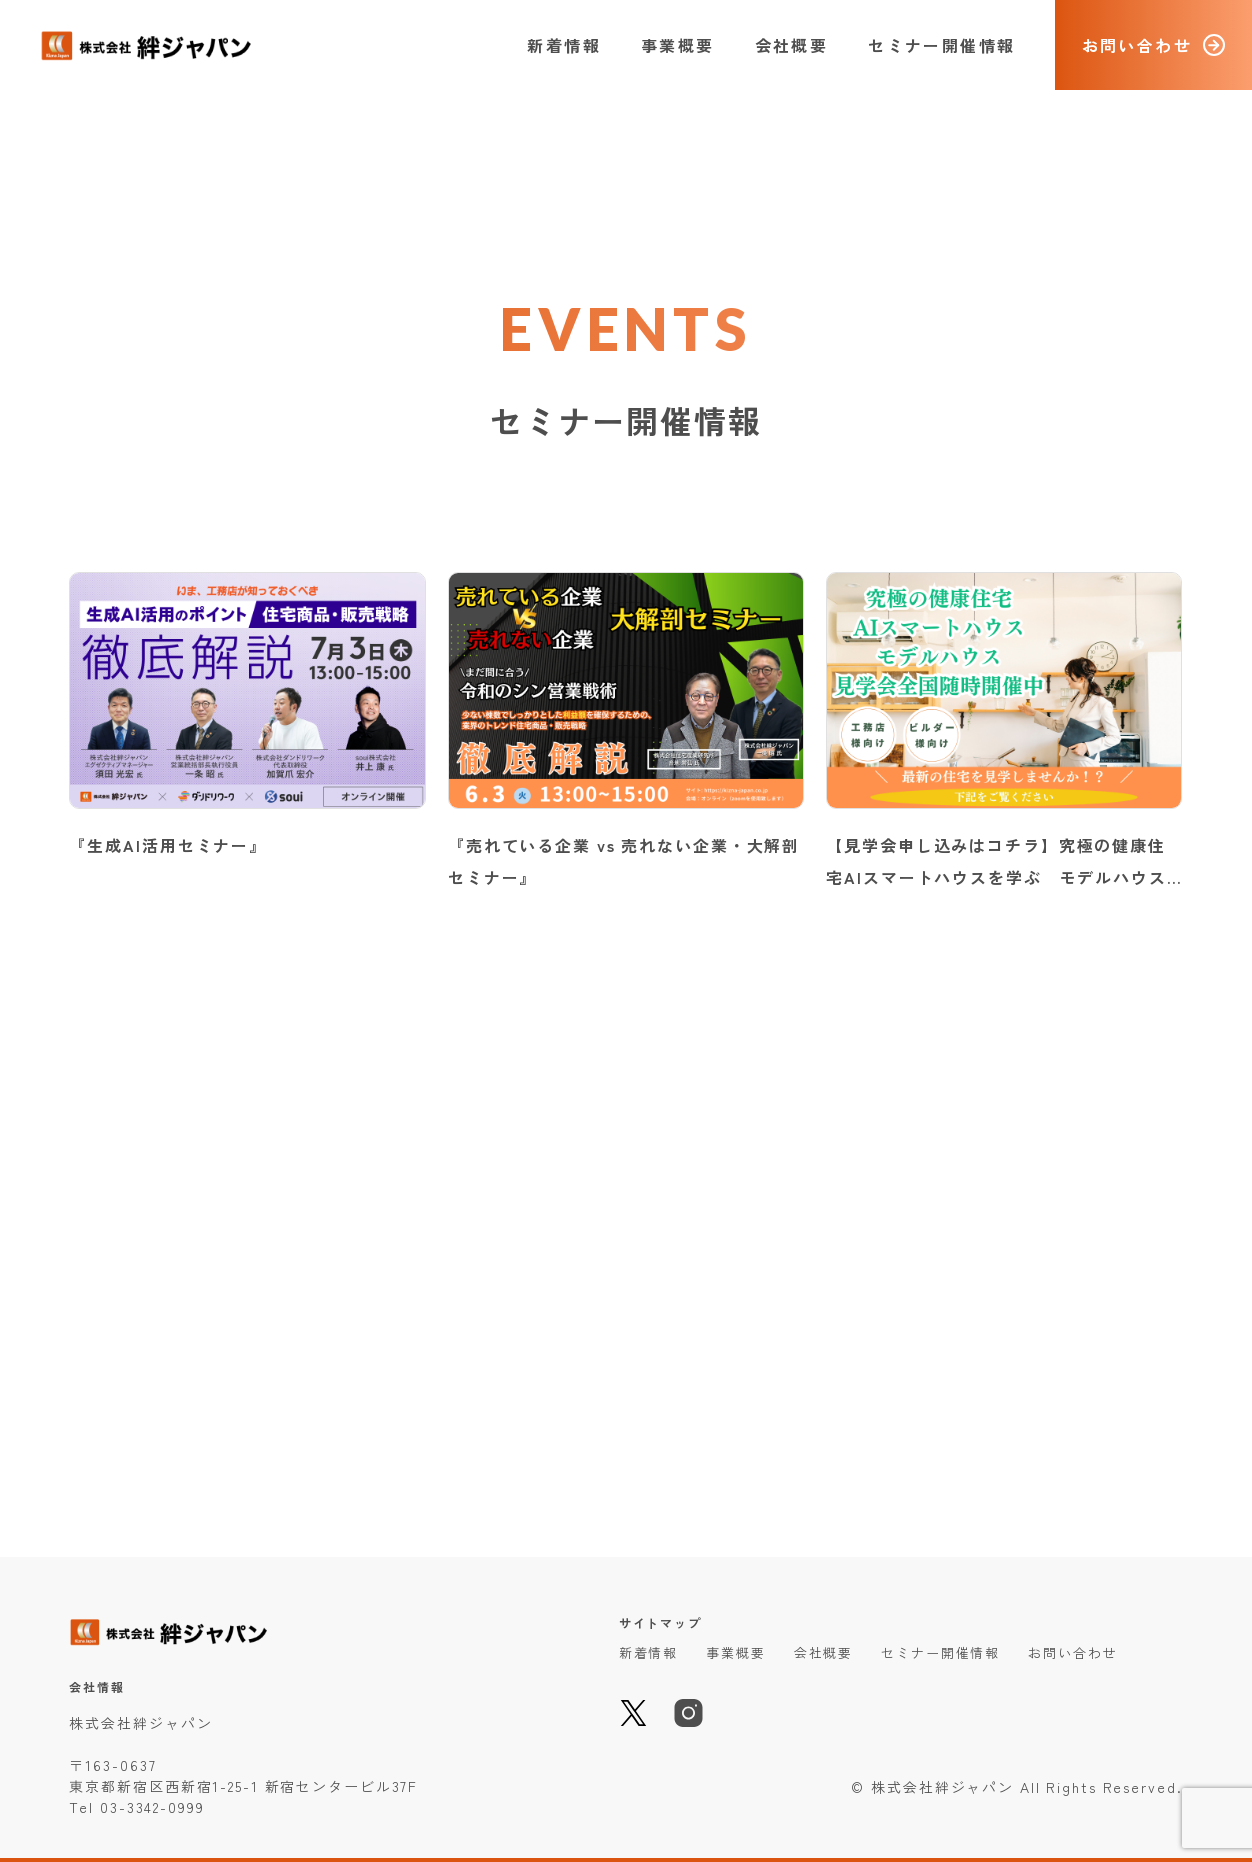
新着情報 (564, 45)
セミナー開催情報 (941, 45)
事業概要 (678, 45)
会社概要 (792, 45)
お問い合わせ (1072, 1652)
